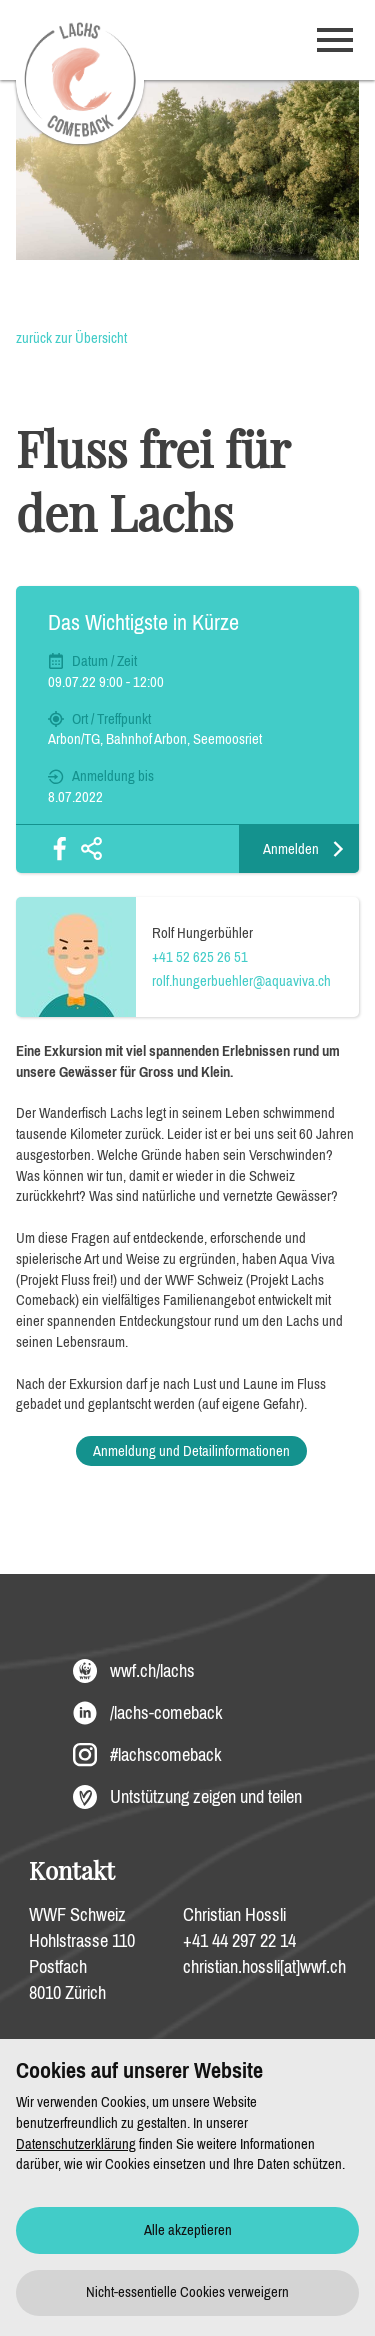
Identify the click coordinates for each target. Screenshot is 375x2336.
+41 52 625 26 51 (200, 957)
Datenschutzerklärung (76, 2144)
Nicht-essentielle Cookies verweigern (187, 2292)
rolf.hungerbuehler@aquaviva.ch (241, 981)
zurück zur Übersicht (71, 338)
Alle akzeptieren (188, 2230)
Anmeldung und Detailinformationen (191, 1451)
